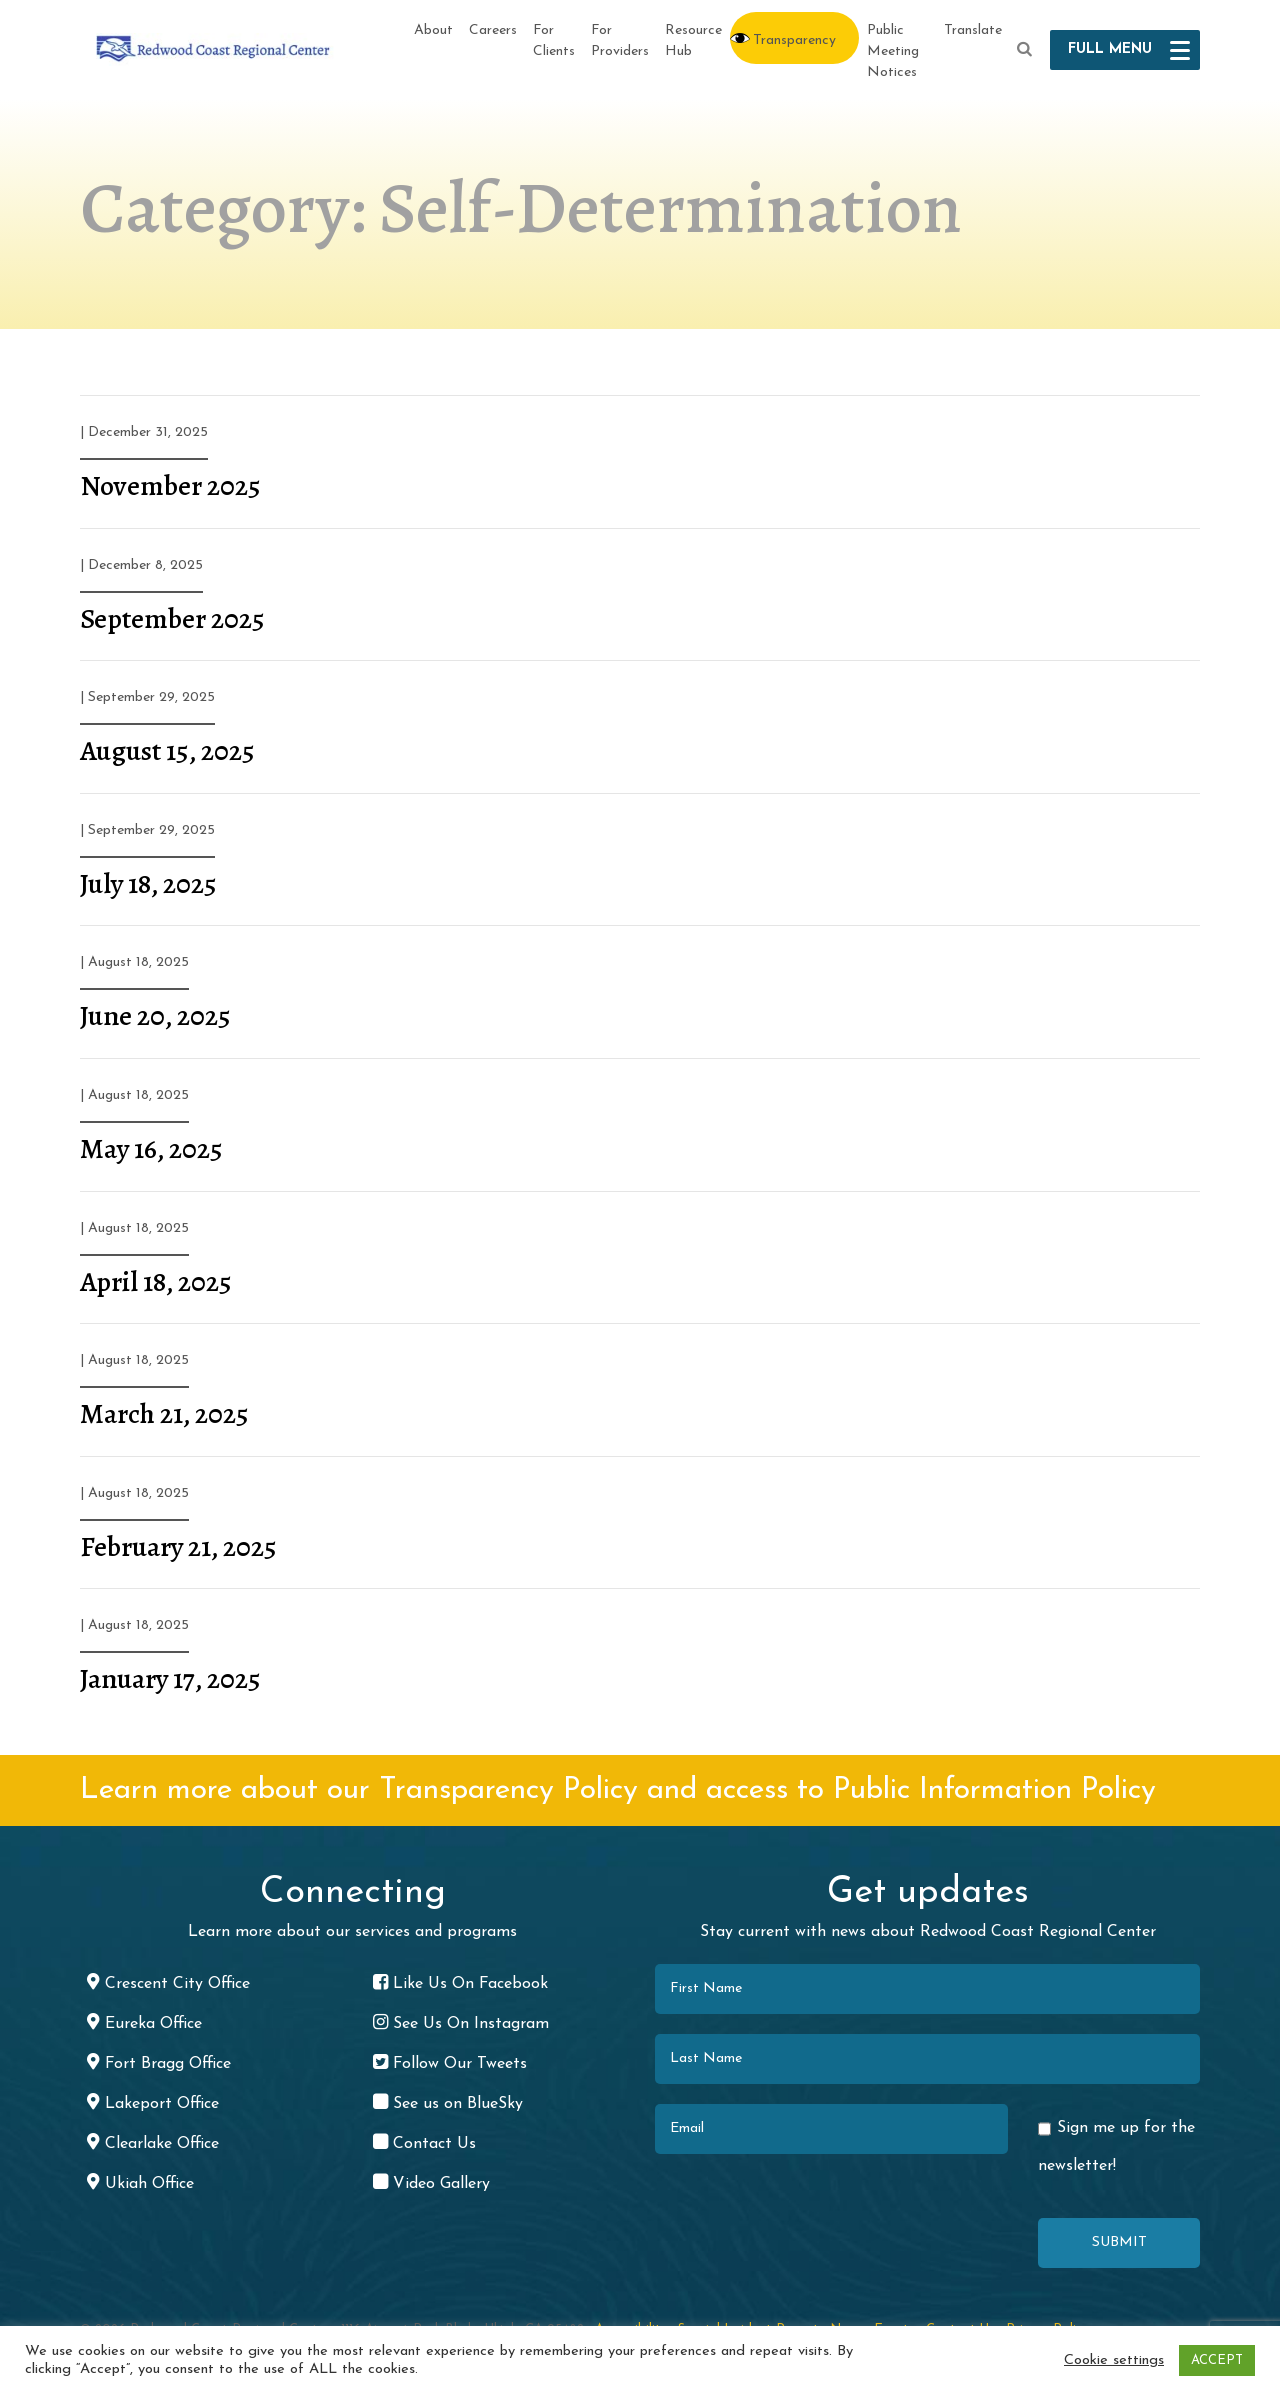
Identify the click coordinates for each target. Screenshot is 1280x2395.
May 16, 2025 (151, 1149)
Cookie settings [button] (1114, 2360)
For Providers (620, 41)
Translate (973, 30)
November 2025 (170, 486)
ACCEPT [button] (1217, 2360)
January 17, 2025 (170, 1679)
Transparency (794, 40)
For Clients (554, 41)
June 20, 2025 (155, 1016)
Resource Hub (693, 41)
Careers (493, 30)
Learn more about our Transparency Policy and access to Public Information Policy (618, 1790)
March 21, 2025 (164, 1414)
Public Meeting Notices (893, 51)
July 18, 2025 (148, 884)
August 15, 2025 (167, 751)
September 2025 (172, 619)
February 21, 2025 (178, 1547)
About (433, 30)
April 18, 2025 (156, 1282)
